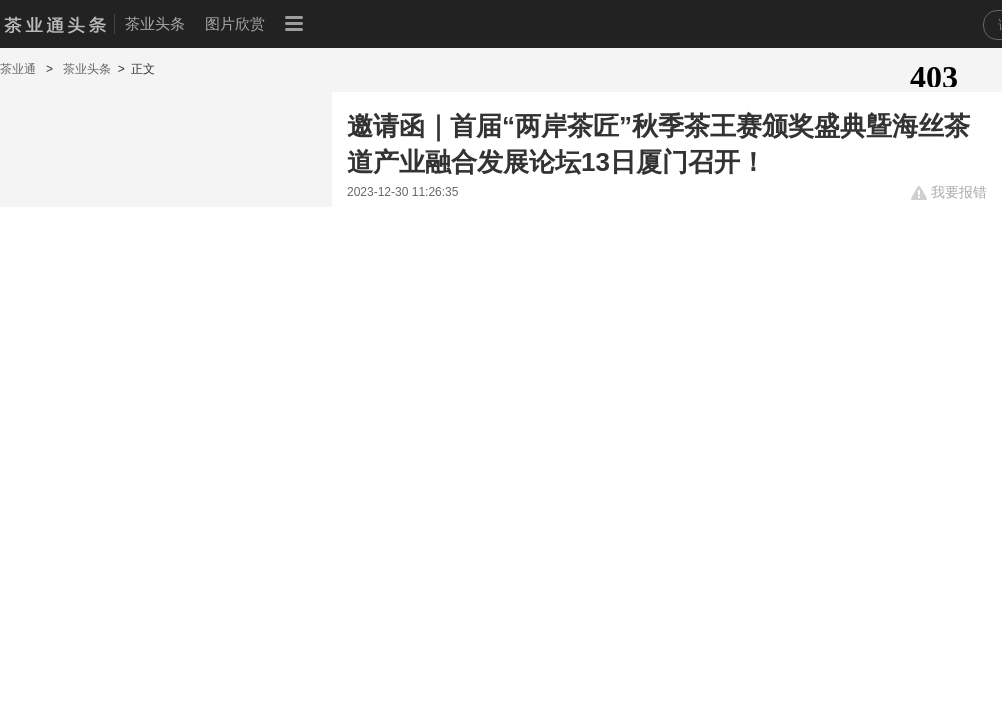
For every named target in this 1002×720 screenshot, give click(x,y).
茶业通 (19, 69)
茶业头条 (155, 23)
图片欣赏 (235, 23)
